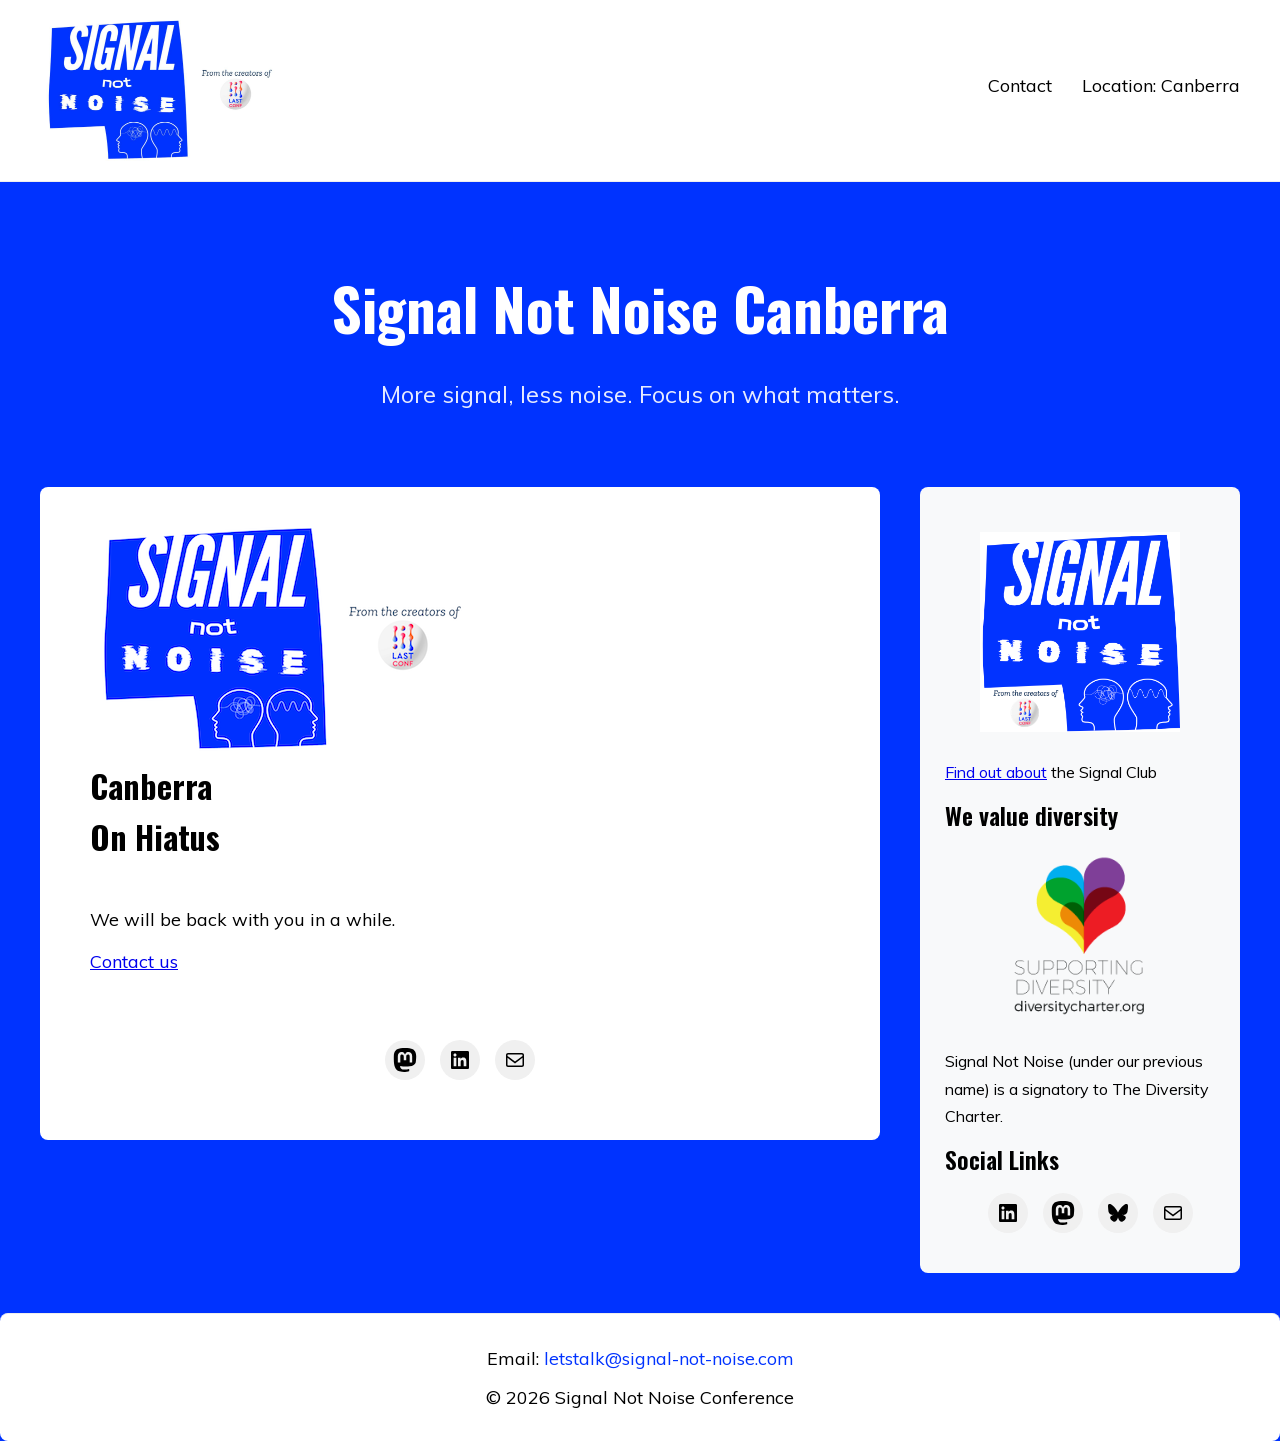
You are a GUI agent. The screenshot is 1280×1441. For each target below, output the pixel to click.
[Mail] (515, 1060)
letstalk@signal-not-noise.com (669, 1358)
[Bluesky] (1118, 1213)
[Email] (1173, 1213)
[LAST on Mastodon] (1063, 1213)
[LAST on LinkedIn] (1008, 1213)
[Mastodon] (405, 1060)
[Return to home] (165, 90)
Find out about (996, 772)
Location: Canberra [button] (1161, 85)
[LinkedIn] (460, 1060)
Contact (1020, 85)
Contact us (134, 961)
